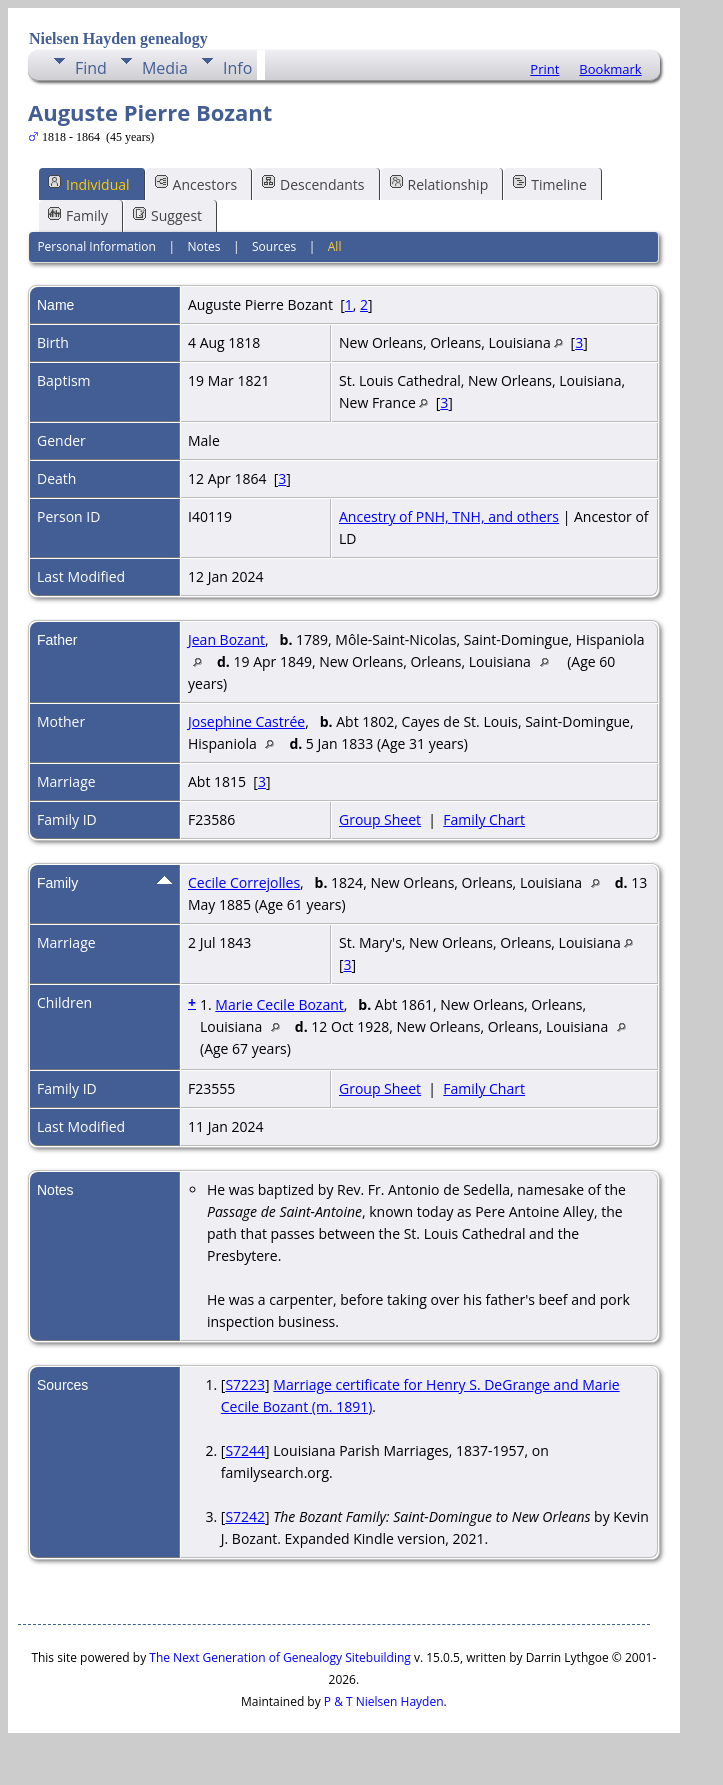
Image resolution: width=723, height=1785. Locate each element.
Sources (274, 246)
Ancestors (196, 183)
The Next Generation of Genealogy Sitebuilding (280, 1657)
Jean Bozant (226, 639)
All (335, 246)
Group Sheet (380, 819)
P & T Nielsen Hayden (384, 1701)
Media (165, 68)
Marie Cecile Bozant (279, 1004)
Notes (203, 246)
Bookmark (610, 69)
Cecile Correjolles (244, 882)
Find (91, 68)
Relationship (439, 183)
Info (237, 68)
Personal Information (96, 246)
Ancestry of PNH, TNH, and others (449, 516)
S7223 (245, 1384)
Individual (89, 183)
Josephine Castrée (246, 721)
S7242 (245, 1516)
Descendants (313, 183)
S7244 (245, 1450)
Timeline (550, 183)
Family (78, 215)
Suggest (167, 215)
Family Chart (484, 819)
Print (544, 69)
